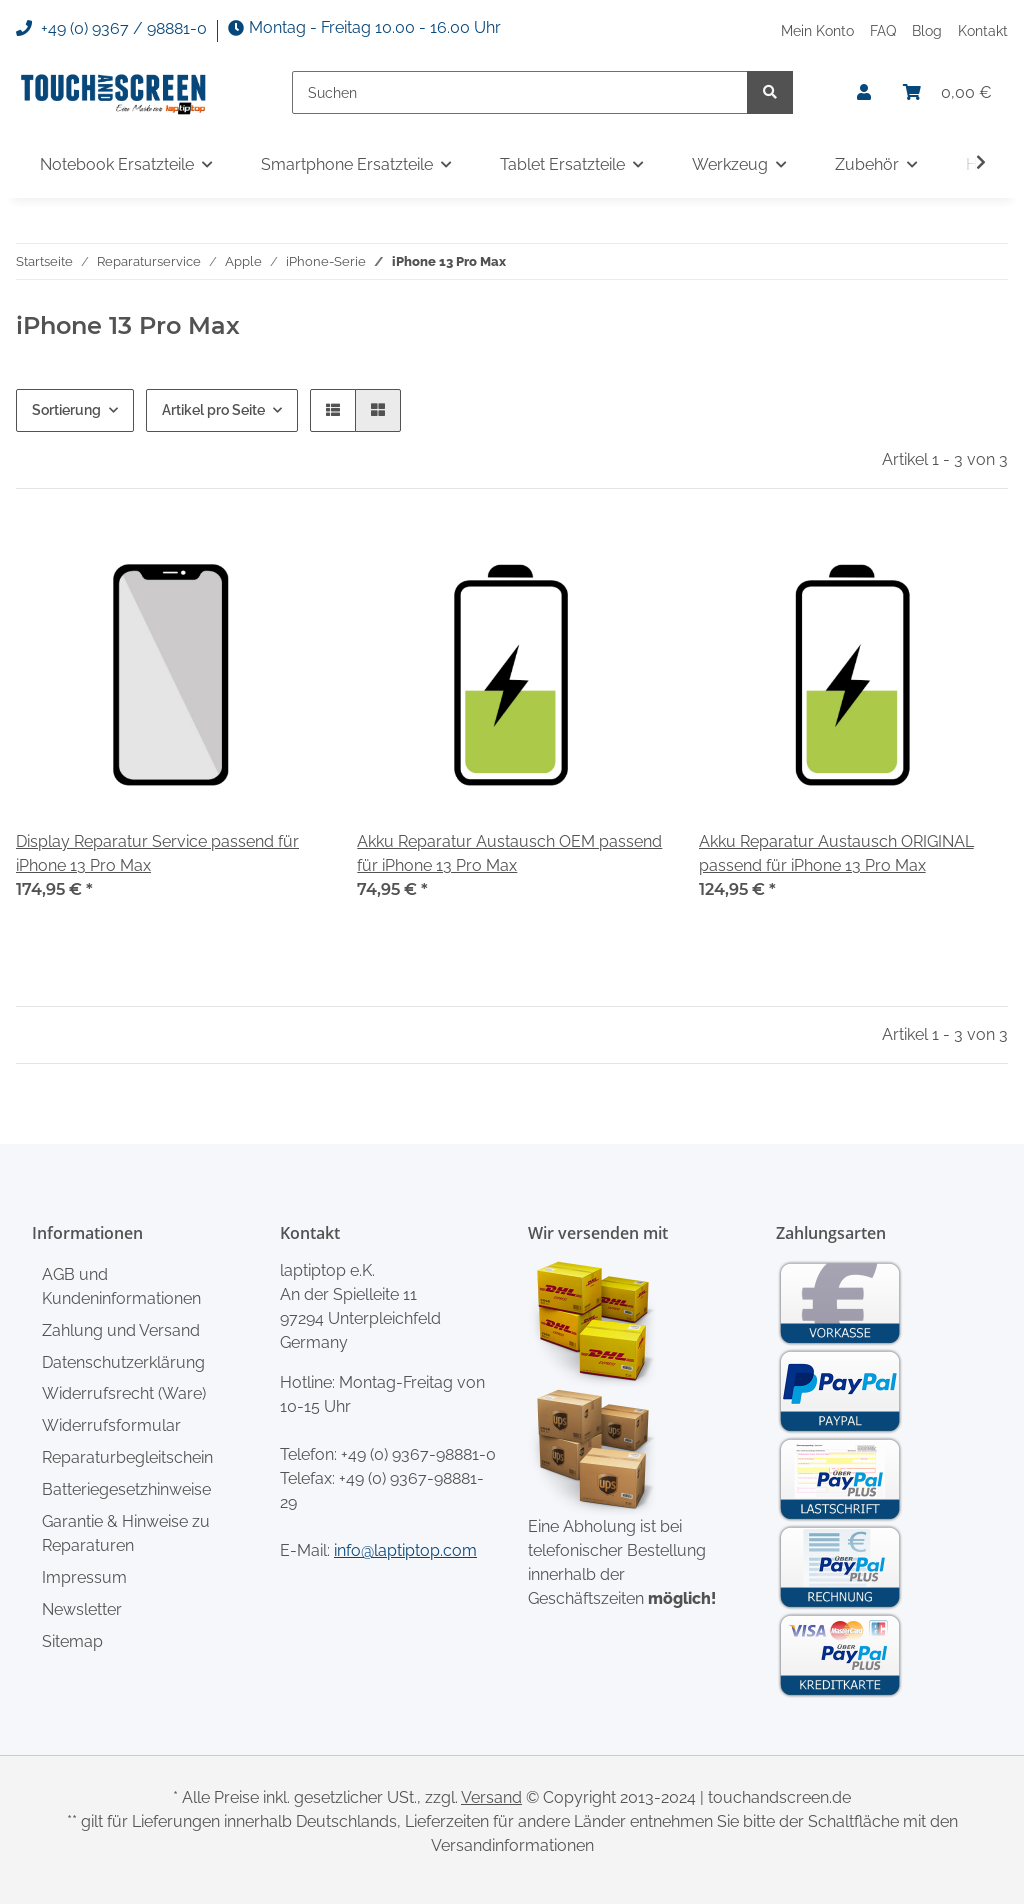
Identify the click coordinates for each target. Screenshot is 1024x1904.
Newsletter (82, 1609)
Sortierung (66, 410)
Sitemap (72, 1641)
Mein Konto (817, 30)
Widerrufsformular (111, 1425)
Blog (927, 30)
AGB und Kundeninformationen (121, 1286)
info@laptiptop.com (405, 1550)
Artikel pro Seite (213, 410)
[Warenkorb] (947, 93)
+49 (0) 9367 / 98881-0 (111, 29)
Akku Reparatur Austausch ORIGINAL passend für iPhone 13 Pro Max (836, 853)
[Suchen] (520, 92)
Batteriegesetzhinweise (126, 1489)
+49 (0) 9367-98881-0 (418, 1454)
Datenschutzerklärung (123, 1362)
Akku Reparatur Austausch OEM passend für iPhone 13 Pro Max (509, 853)
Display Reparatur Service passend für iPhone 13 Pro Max (157, 853)
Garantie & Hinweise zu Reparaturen (126, 1533)
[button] (864, 93)
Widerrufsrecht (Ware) (124, 1393)
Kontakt (983, 30)
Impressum (84, 1577)
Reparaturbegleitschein (127, 1457)
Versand (491, 1797)
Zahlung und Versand (121, 1330)
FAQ (883, 30)
